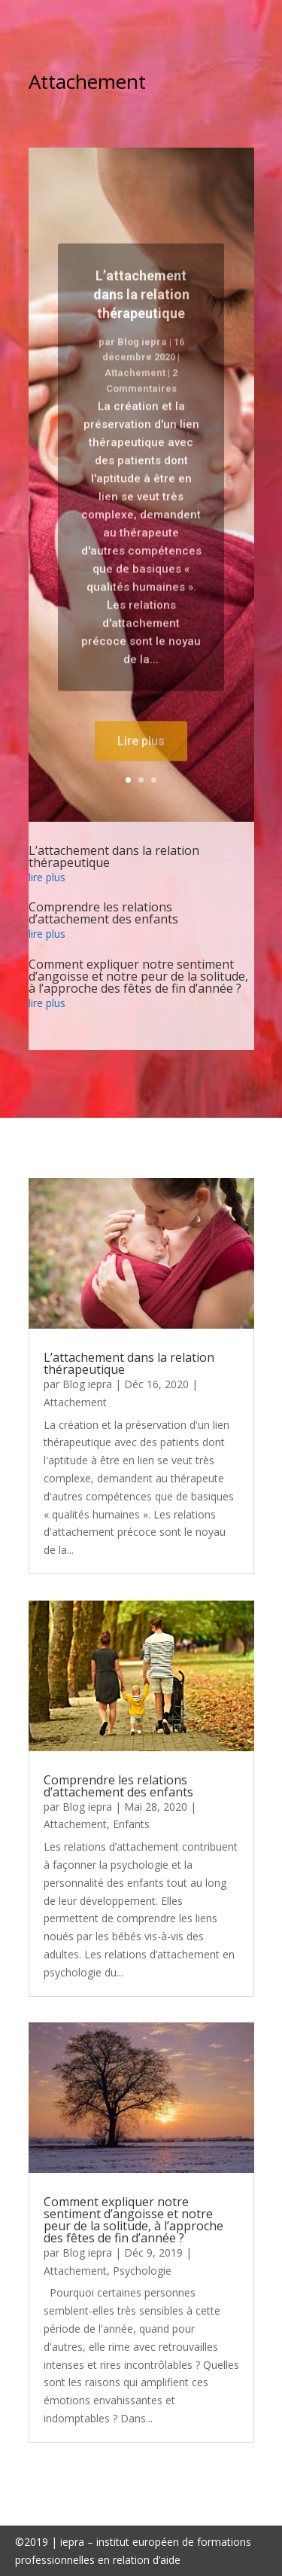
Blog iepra (142, 360)
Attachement (135, 391)
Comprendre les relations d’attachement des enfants (103, 913)
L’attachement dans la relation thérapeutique (141, 313)
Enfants (131, 1824)
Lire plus (141, 759)
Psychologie (142, 2270)
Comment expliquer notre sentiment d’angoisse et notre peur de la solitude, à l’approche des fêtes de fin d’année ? (138, 976)
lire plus (47, 877)
